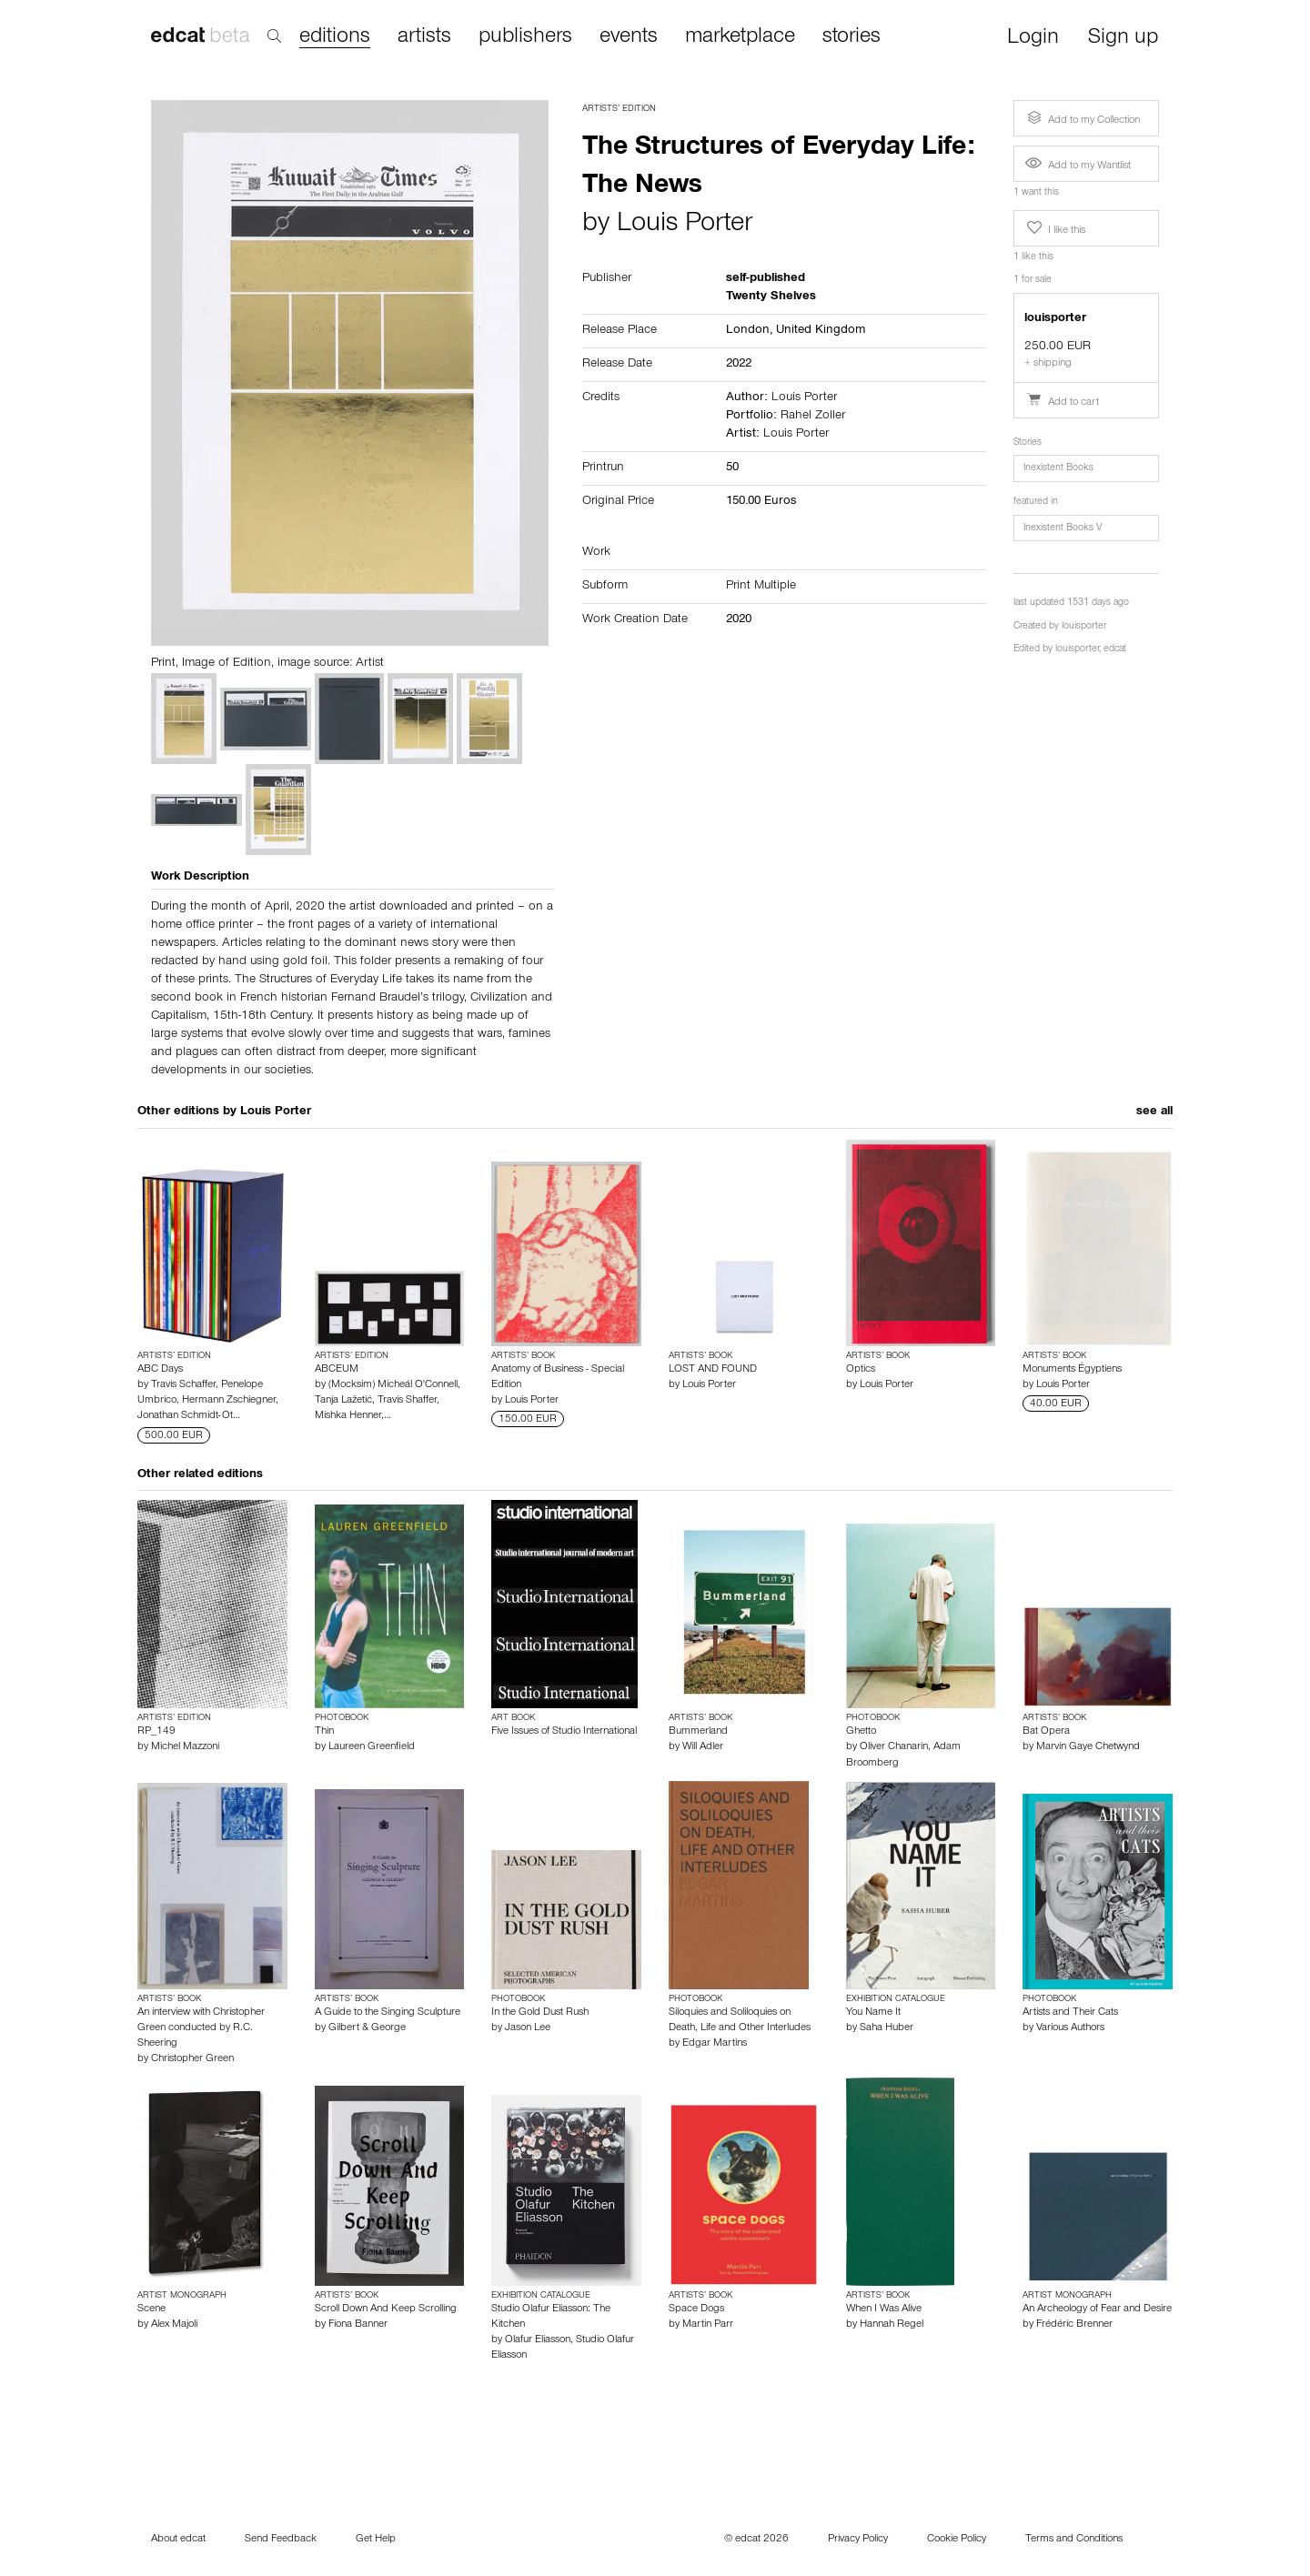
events (629, 37)
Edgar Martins (714, 2043)
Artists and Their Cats (1070, 2012)
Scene (151, 2309)
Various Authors (1070, 2028)
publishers (525, 37)
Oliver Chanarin (894, 1747)
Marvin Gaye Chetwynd (1088, 1747)
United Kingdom (820, 331)
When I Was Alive (884, 2309)
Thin (324, 1731)
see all (1154, 1112)
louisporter (1084, 627)
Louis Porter (684, 225)
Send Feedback (281, 2539)
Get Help (376, 2539)
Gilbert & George (367, 2028)
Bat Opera (1046, 1731)
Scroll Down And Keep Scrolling (386, 2309)
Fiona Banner (358, 2324)
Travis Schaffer (183, 1385)
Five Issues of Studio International (564, 1731)
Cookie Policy (956, 2539)
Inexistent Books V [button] (1062, 529)
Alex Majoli (174, 2324)
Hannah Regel (891, 2324)
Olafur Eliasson (537, 2340)
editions (334, 37)
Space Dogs (696, 2309)
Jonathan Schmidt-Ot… (188, 1416)
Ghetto (861, 1731)
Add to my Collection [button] (1081, 118)
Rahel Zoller (813, 416)
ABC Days (160, 1369)
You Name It (873, 2012)
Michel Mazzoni (185, 1747)
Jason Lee (527, 2028)
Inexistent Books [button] (1058, 469)
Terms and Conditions (1074, 2539)
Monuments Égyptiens (1072, 1369)
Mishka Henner (348, 1416)
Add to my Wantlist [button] (1078, 166)
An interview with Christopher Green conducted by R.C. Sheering (201, 2028)
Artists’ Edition (619, 109)
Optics (860, 1369)
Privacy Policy (858, 2539)
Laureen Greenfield (371, 1747)
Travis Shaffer (407, 1400)
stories (851, 37)
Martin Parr (707, 2324)
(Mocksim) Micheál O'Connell (393, 1385)
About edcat (178, 2539)
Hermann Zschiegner (229, 1400)
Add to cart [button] (1062, 403)
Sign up (1123, 38)
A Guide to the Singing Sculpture (387, 2012)
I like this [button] (1054, 228)
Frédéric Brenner (1074, 2324)
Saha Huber (886, 2028)
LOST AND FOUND (713, 1369)
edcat (1114, 650)
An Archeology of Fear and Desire (1097, 2309)
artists (424, 37)
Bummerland (698, 1731)
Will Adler (702, 1747)
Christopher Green (192, 2059)
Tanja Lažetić (343, 1400)
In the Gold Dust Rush (540, 2012)
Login (1033, 38)
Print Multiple (761, 586)
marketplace (740, 37)
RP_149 (156, 1731)
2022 (738, 364)
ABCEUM (336, 1369)
